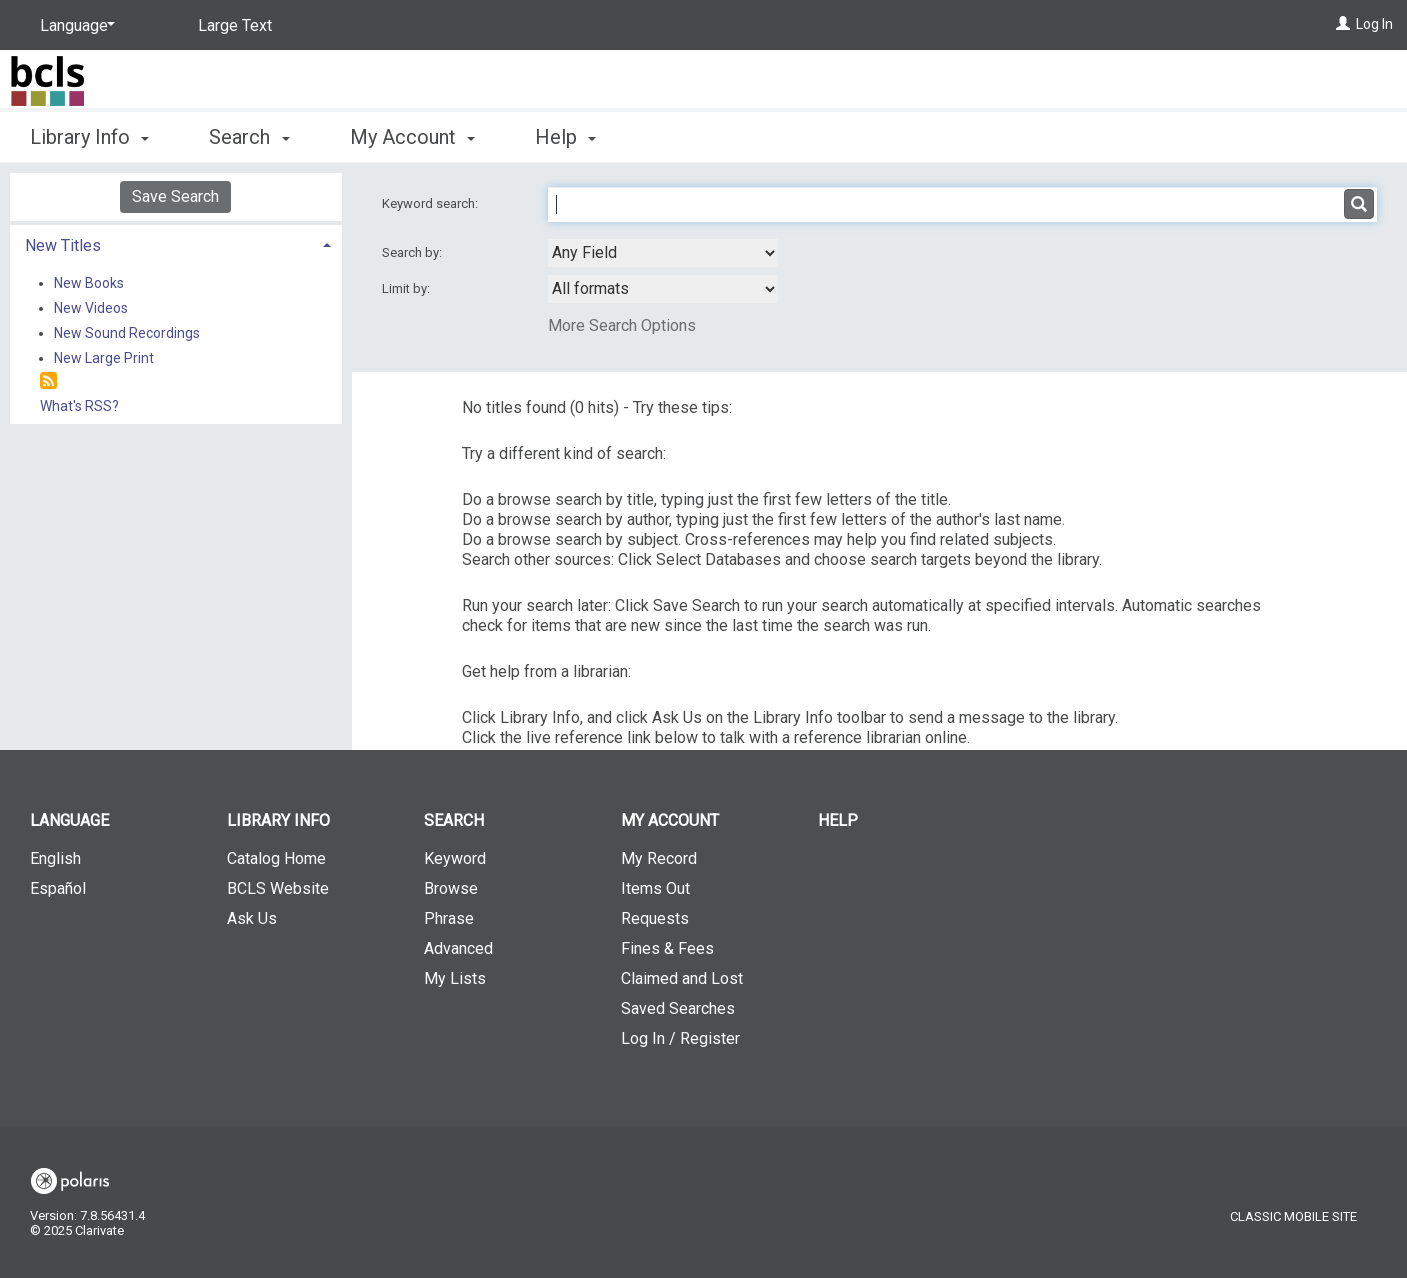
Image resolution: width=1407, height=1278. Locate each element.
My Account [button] (412, 137)
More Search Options (622, 325)
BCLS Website (278, 888)
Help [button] (565, 137)
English (55, 858)
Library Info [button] (89, 137)
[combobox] (663, 253)
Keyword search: (431, 203)
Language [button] (69, 820)
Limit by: (407, 288)
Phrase (449, 918)
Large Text (235, 25)
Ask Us (252, 918)
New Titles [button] (63, 245)
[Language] (74, 26)
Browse (451, 888)
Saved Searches (678, 1008)
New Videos (91, 308)
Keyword (455, 858)
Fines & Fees (667, 948)
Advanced (458, 948)
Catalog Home (276, 858)
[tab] (176, 243)
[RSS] (48, 381)
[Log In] (1343, 24)
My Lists (455, 978)
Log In (1374, 24)
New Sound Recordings (127, 333)
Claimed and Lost (682, 978)
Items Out (655, 888)
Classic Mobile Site (1293, 1216)
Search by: (413, 252)
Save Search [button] (175, 196)
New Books (89, 283)
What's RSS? (79, 406)
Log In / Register (680, 1038)
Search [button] (249, 137)
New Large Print (104, 358)
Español (58, 888)
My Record (659, 858)
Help (838, 820)
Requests (655, 918)
